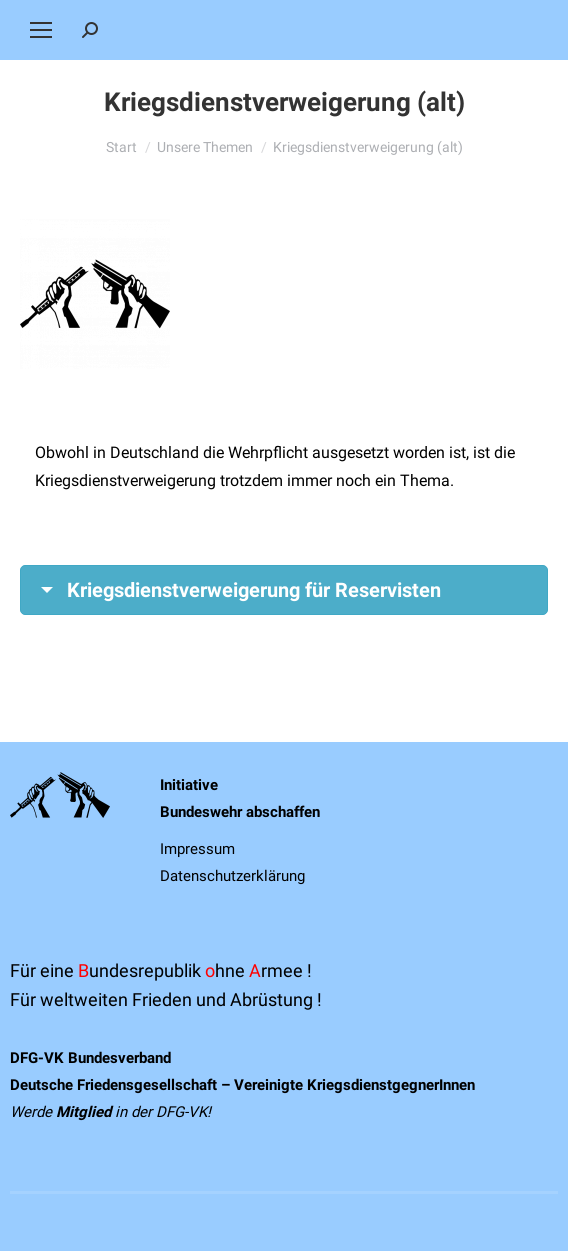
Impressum (197, 849)
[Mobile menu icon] (41, 30)
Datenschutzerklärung (232, 876)
